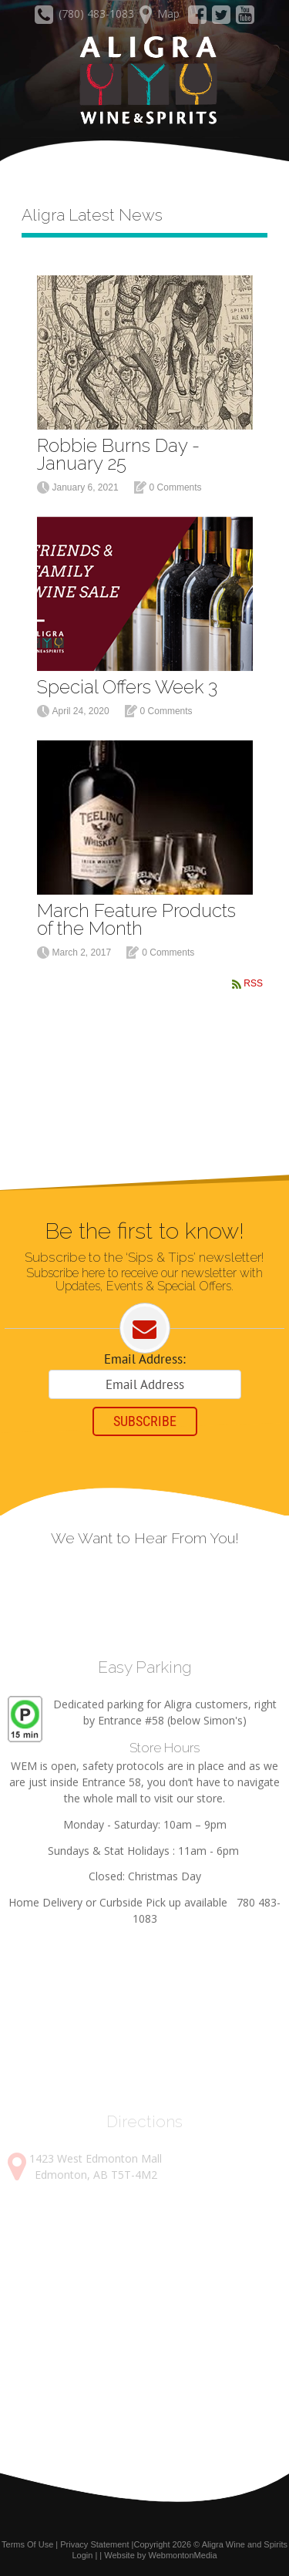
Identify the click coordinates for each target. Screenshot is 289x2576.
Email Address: (145, 1358)
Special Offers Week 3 (127, 687)
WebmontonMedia (183, 2555)
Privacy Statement (94, 2544)
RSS (253, 983)
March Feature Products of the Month (136, 919)
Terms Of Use (27, 2544)
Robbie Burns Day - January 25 (118, 454)
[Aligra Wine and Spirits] (144, 81)
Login (82, 2555)
